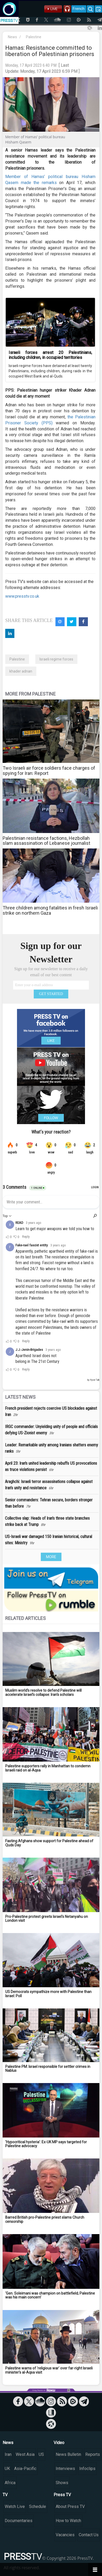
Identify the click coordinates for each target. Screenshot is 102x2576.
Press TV (62, 2494)
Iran (8, 2454)
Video (59, 2442)
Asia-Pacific (25, 2468)
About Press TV (70, 2506)
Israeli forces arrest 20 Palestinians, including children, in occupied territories (50, 355)
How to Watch (68, 2520)
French (78, 8)
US (41, 2454)
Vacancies (65, 2534)
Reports (92, 2454)
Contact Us (89, 2534)
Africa (10, 2482)
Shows (62, 2482)
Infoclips (87, 2468)
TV (5, 2494)
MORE (51, 1557)
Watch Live (15, 2506)
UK (7, 2468)
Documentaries (18, 2520)
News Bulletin (68, 2454)
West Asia (25, 2454)
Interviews (65, 2468)
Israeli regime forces (56, 659)
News (12, 37)
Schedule (37, 2506)
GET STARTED (51, 994)
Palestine (33, 37)
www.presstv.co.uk (22, 596)
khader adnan (20, 671)
